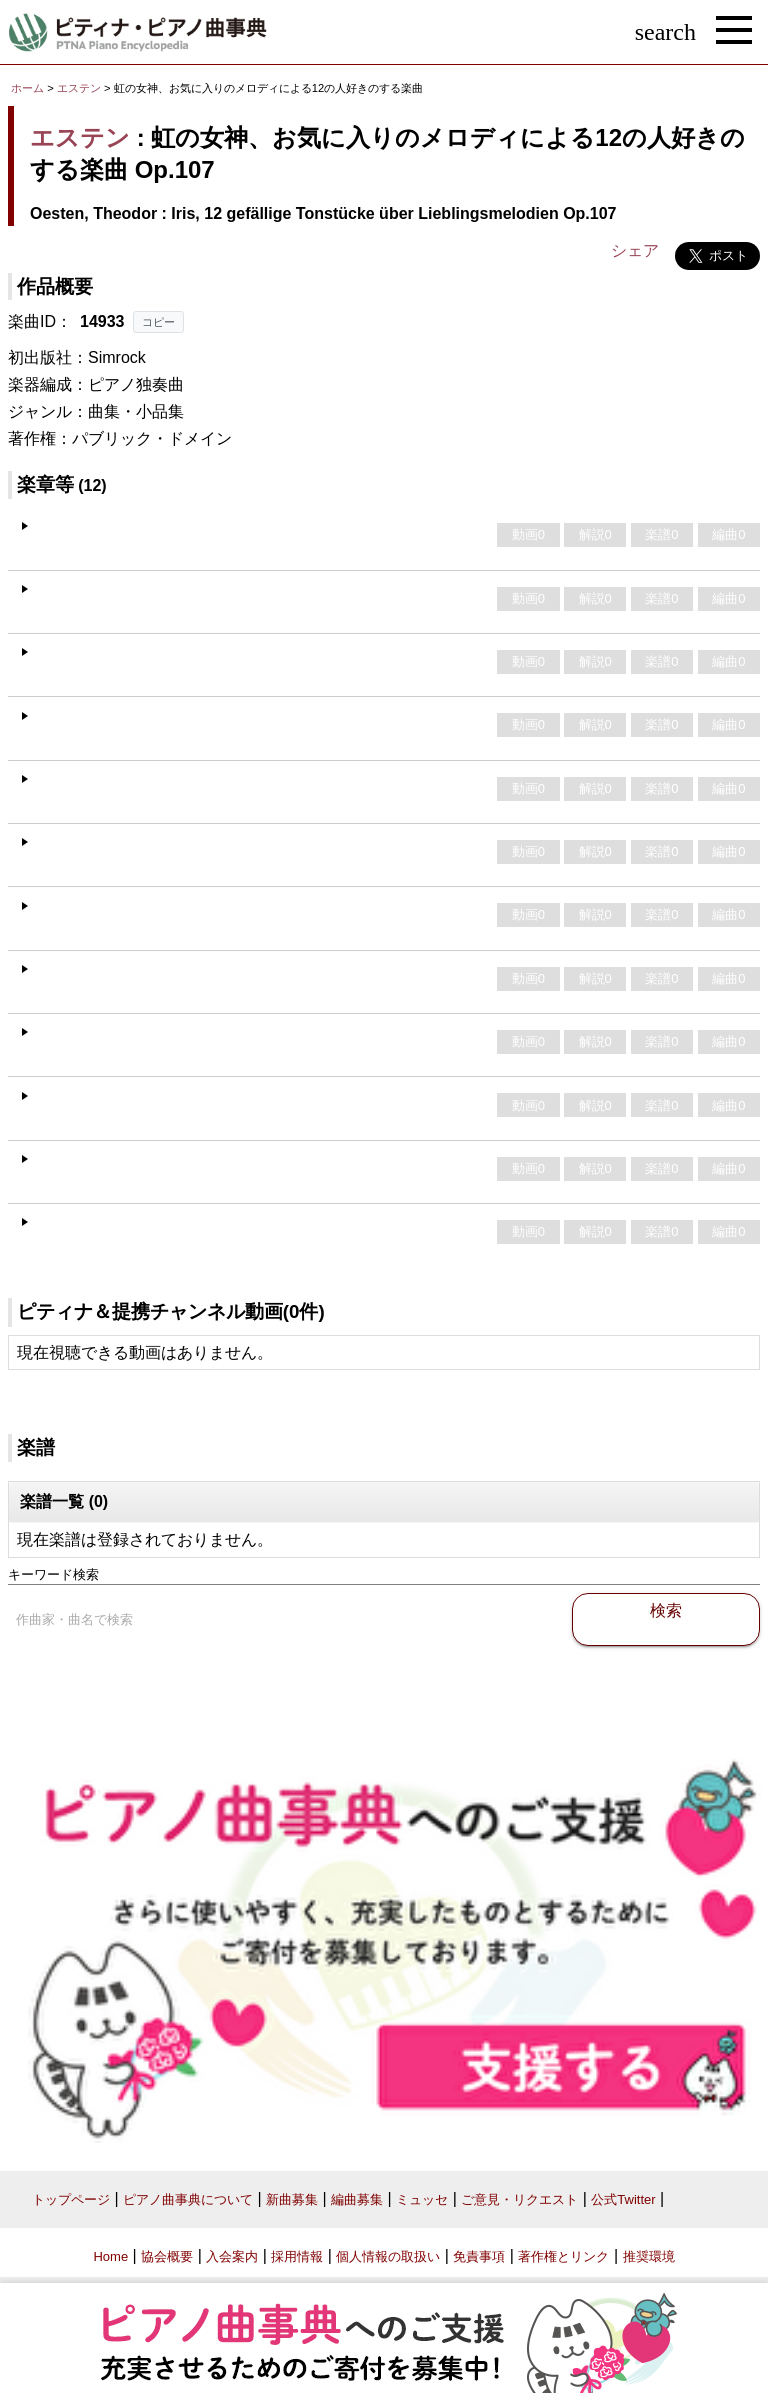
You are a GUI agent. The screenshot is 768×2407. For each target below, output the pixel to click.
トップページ (71, 2199)
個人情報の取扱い (388, 2256)
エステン (79, 88)
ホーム (27, 88)
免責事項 (479, 2256)
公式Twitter (623, 2199)
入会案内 (232, 2256)
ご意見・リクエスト (519, 2199)
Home (110, 2256)
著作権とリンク (563, 2256)
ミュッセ (422, 2199)
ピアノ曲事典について (188, 2199)
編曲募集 (357, 2199)
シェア (635, 250)
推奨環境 (649, 2256)
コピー (158, 322)
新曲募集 (292, 2199)
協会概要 (167, 2256)
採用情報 (297, 2256)
